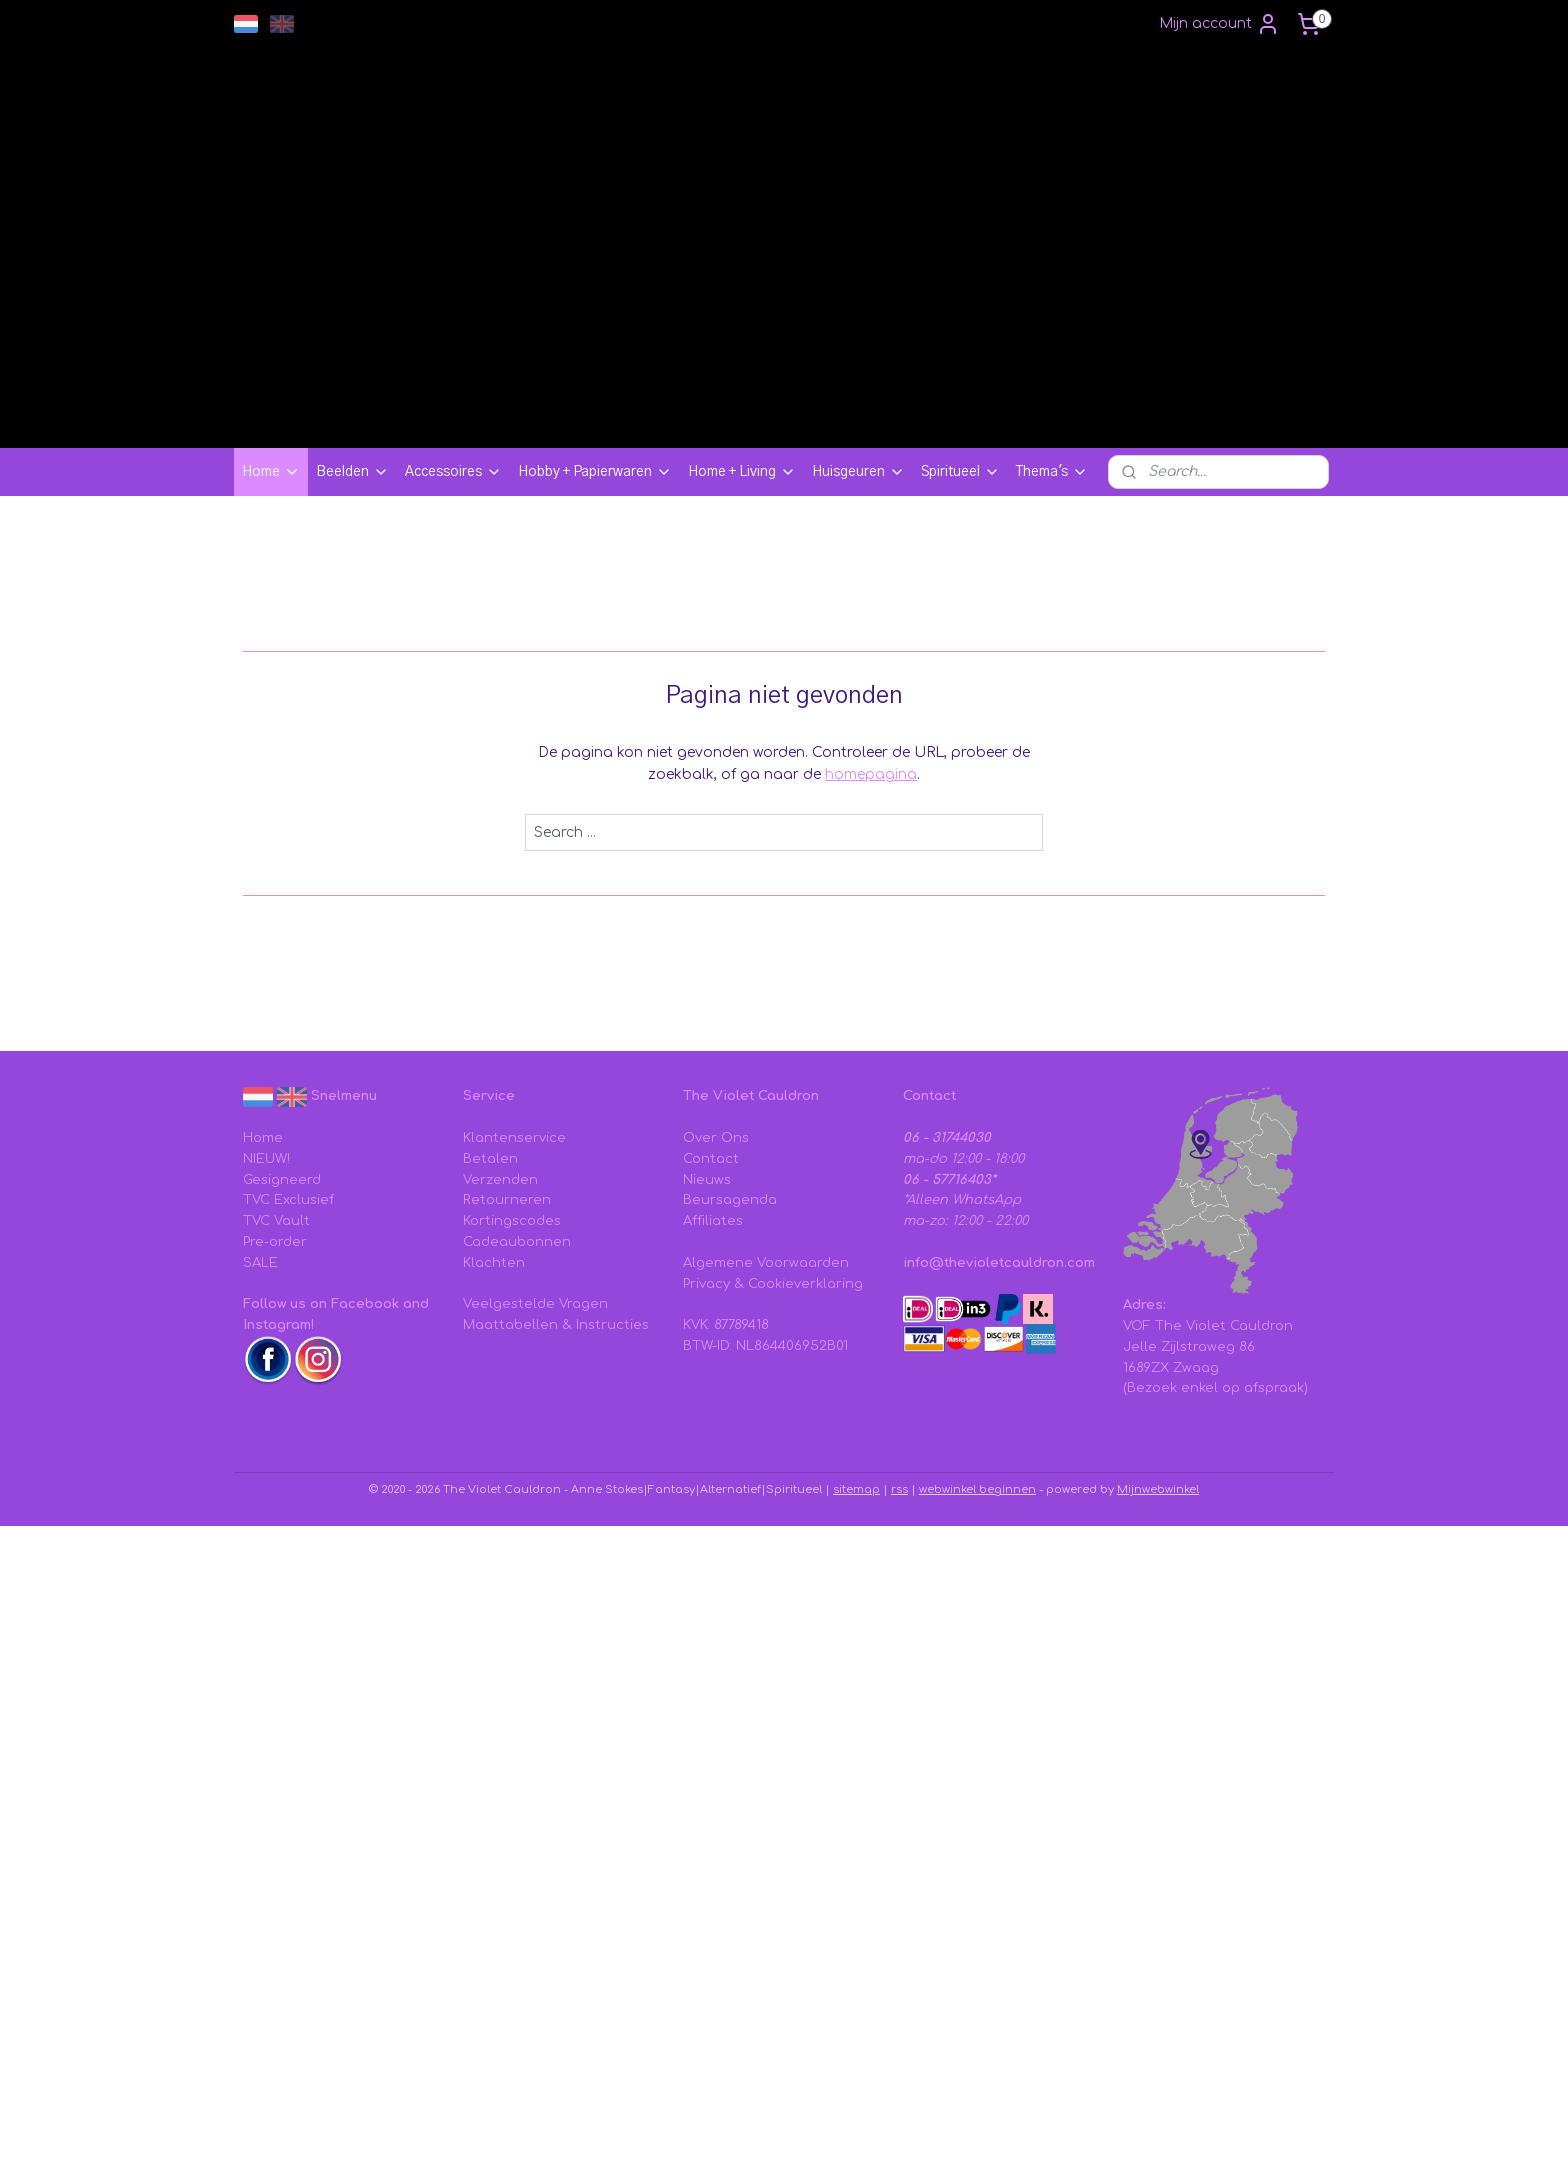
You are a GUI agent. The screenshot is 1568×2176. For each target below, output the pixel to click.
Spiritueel (960, 472)
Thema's (1052, 472)
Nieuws (707, 1180)
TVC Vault (276, 1221)
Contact (711, 1159)
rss (899, 1489)
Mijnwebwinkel (1158, 1489)
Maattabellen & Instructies (556, 1325)
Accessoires (453, 472)
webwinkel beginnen (977, 1489)
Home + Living (742, 472)
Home (271, 472)
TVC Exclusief (288, 1200)
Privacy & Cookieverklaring (773, 1284)
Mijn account (1219, 24)
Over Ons (716, 1138)
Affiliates (713, 1221)
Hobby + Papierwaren (595, 472)
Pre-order (275, 1242)
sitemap (856, 1489)
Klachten (494, 1263)
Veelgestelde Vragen (535, 1304)
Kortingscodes (512, 1221)
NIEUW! (266, 1159)
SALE (260, 1263)
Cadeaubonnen (517, 1242)
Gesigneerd (282, 1180)
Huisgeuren (858, 472)
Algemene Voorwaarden (766, 1263)
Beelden (352, 472)
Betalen (490, 1159)
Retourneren (507, 1200)
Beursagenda (730, 1200)
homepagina (871, 774)
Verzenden (500, 1180)
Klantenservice (514, 1138)
